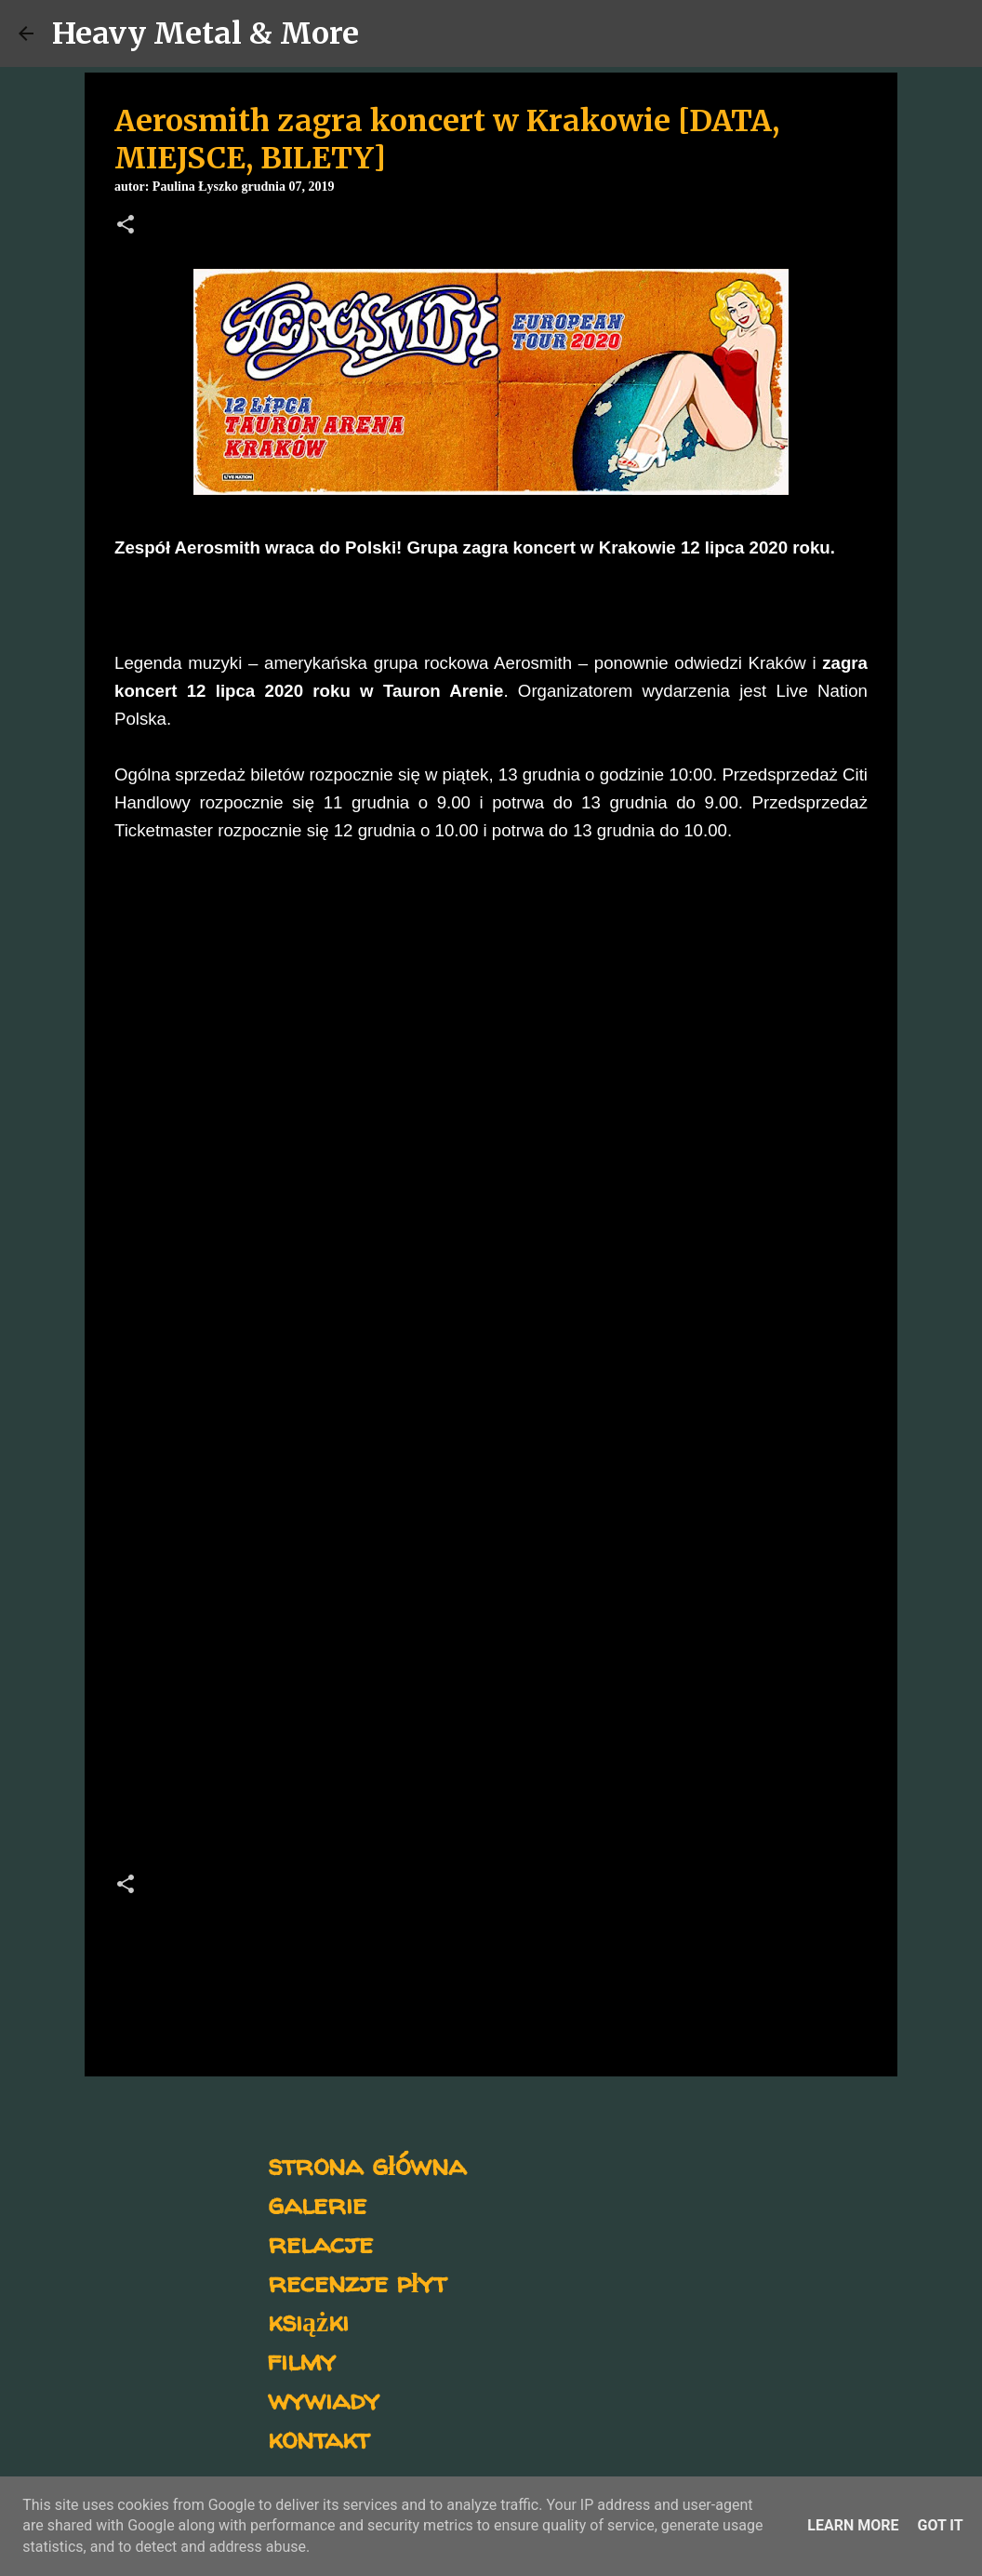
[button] (125, 226)
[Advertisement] (491, 1634)
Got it (939, 2525)
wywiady (323, 2399)
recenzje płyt (357, 2281)
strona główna (367, 2164)
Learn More (852, 2525)
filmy (302, 2360)
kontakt (318, 2438)
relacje (320, 2242)
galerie (317, 2203)
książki (308, 2321)
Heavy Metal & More (205, 33)
